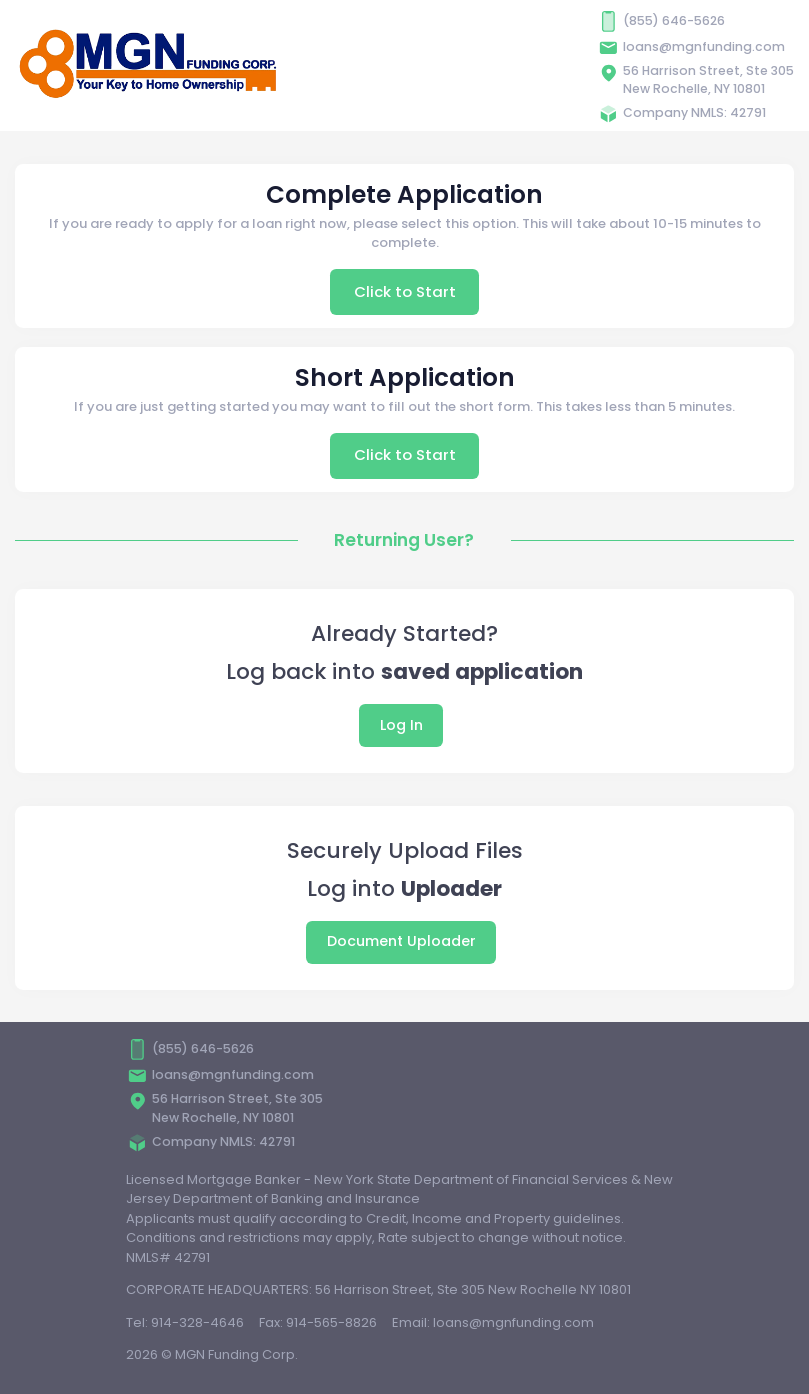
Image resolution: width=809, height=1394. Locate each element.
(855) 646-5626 (674, 20)
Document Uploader (401, 941)
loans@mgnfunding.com (704, 46)
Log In (401, 725)
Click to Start (405, 291)
